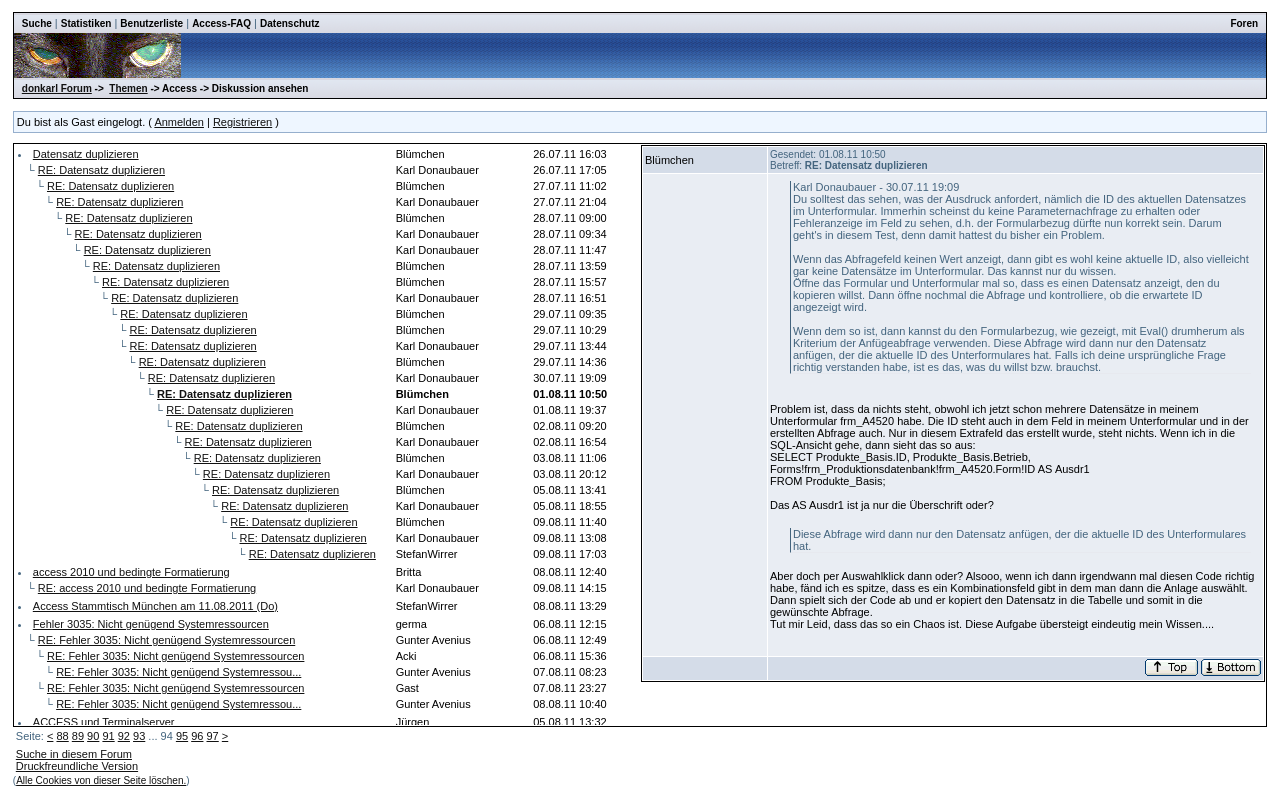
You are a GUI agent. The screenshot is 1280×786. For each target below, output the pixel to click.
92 (124, 736)
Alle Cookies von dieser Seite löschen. (101, 780)
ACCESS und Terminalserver (104, 722)
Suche (37, 23)
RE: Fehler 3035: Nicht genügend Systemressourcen (166, 640)
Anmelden (179, 122)
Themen (128, 88)
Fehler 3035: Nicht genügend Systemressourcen (151, 624)
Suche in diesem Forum (74, 754)
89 (78, 736)
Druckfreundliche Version (77, 766)
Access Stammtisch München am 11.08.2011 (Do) (155, 606)
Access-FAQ (221, 23)
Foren (1244, 23)
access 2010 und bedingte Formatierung (131, 572)
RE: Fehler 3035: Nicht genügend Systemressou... (178, 672)
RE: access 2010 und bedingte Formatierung (147, 588)
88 (62, 736)
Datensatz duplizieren (86, 154)
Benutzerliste (151, 23)
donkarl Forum (57, 88)
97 (213, 736)
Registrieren (242, 122)
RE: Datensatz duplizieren (101, 170)
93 (139, 736)
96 (197, 736)
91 (108, 736)
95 (182, 736)
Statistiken (86, 23)
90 (93, 736)
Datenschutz (289, 23)
